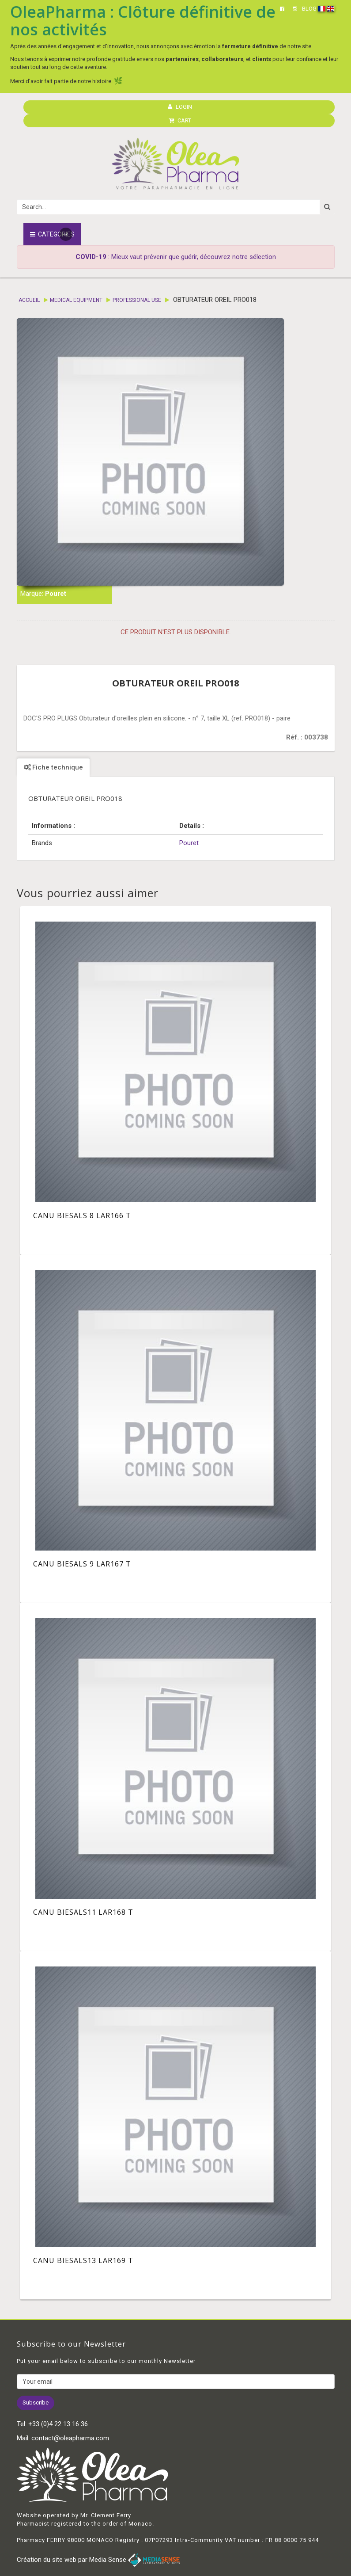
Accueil (29, 300)
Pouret (55, 594)
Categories (52, 234)
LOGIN (180, 106)
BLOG (309, 8)
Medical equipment (76, 300)
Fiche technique (53, 767)
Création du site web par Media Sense (98, 2560)
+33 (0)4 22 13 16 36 (58, 2424)
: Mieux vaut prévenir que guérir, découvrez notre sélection (175, 257)
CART (180, 120)
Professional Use (137, 300)
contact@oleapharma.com (70, 2438)
